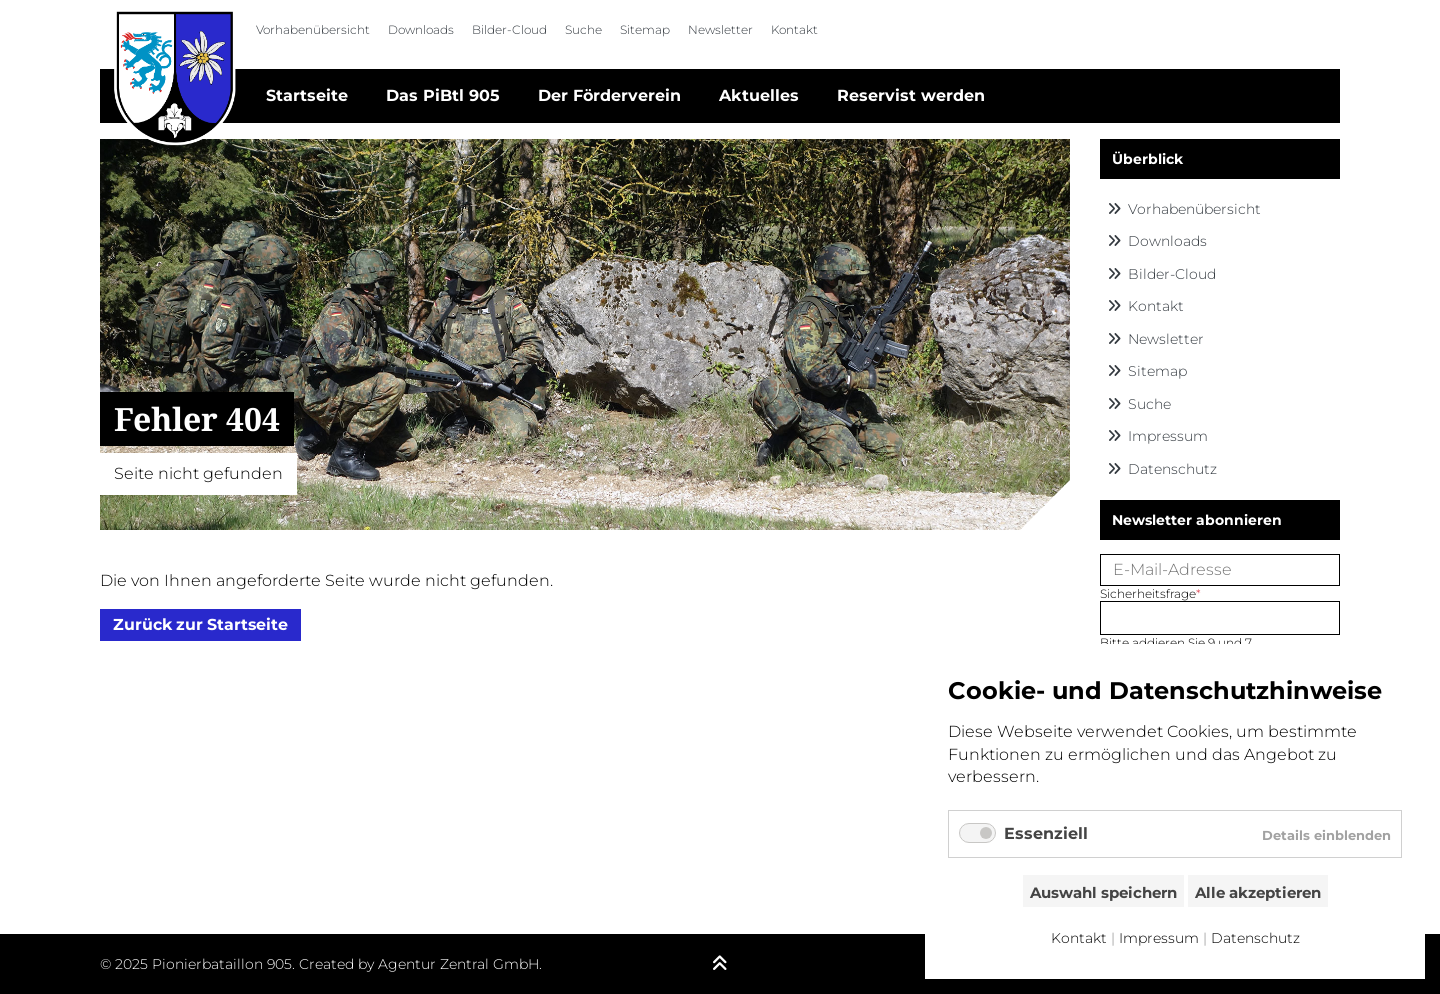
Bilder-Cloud (509, 29)
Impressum (1168, 436)
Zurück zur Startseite (200, 625)
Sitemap (645, 29)
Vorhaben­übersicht (313, 29)
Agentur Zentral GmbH (458, 964)
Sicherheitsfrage (1150, 593)
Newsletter (720, 29)
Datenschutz (1172, 469)
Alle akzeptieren (1258, 892)
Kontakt (794, 29)
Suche (583, 29)
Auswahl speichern (1103, 892)
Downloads (421, 29)
